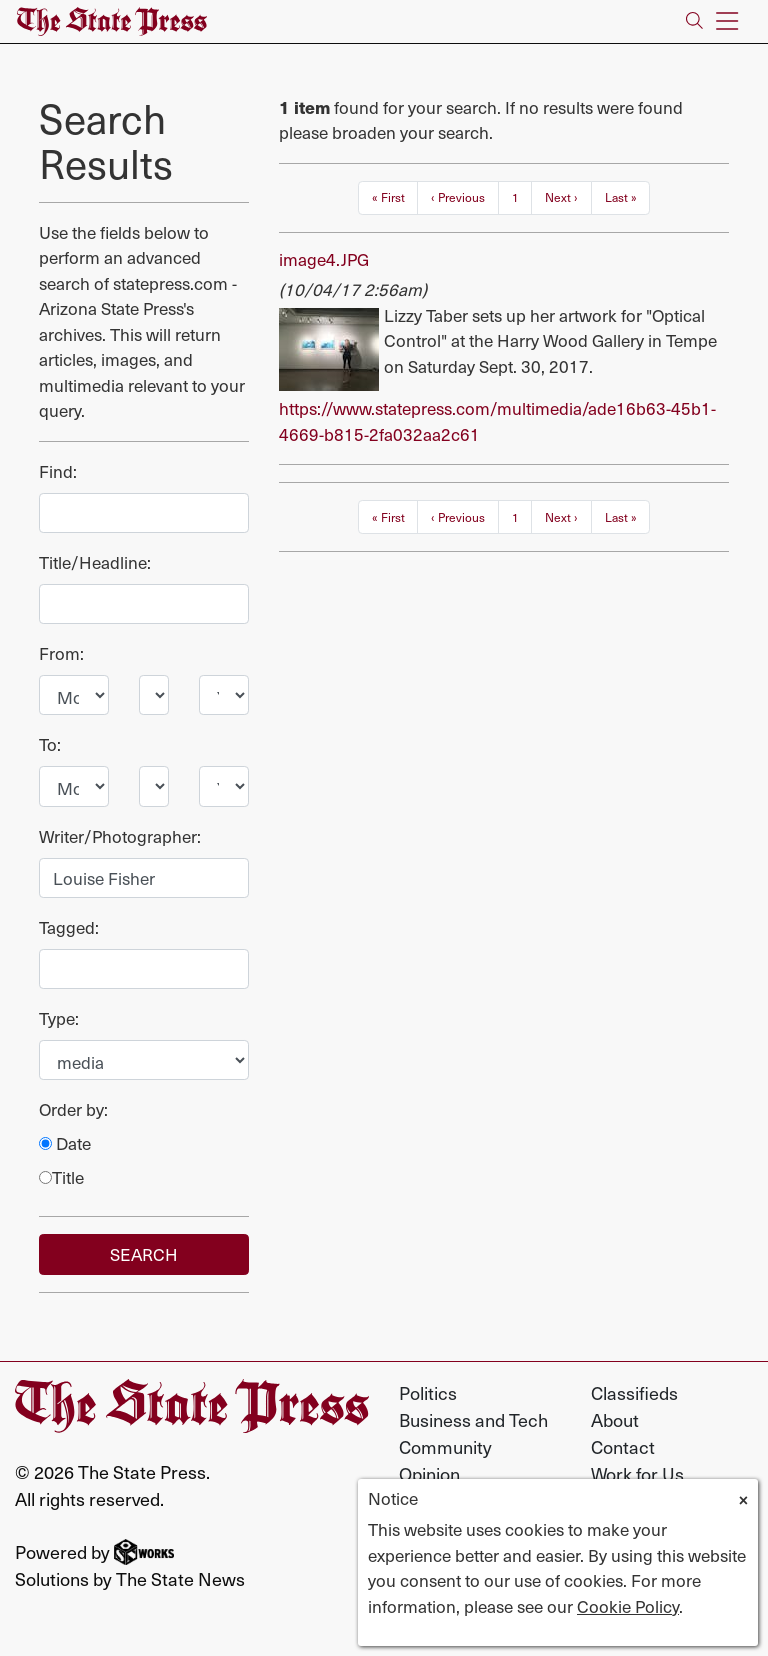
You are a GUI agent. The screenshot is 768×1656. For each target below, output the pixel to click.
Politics (428, 1392)
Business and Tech (473, 1419)
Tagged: (69, 927)
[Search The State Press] (694, 21)
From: (61, 653)
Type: (59, 1018)
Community (445, 1446)
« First (388, 197)
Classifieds (634, 1392)
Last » (621, 197)
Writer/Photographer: (120, 836)
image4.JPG (324, 259)
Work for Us (637, 1473)
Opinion (429, 1473)
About (615, 1419)
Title (61, 1177)
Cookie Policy (628, 1606)
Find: (58, 471)
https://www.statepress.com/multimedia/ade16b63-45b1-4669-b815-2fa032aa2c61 (497, 421)
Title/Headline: (95, 562)
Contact (623, 1446)
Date (65, 1143)
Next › (561, 197)
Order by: (73, 1109)
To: (50, 744)
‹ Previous (458, 197)
